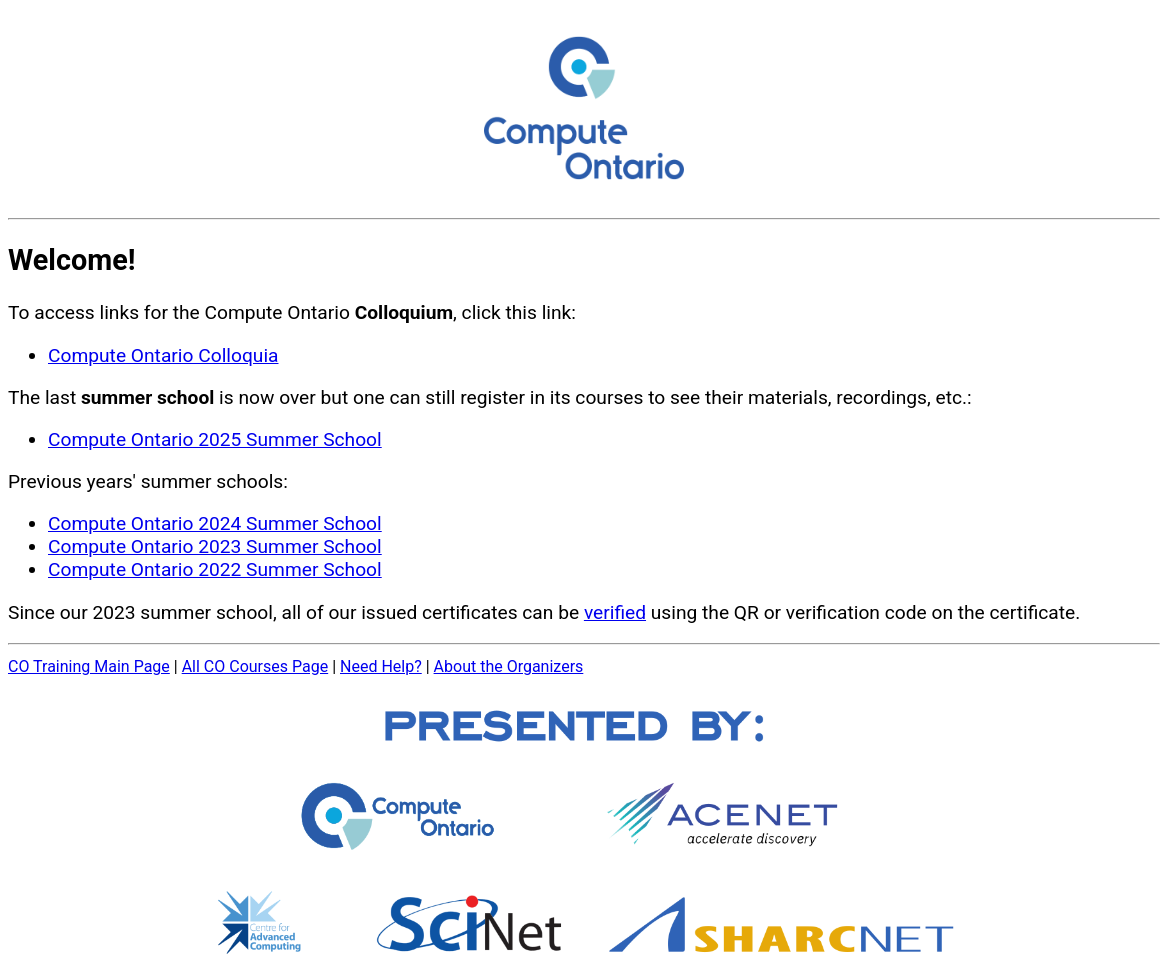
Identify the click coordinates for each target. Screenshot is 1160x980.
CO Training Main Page (89, 666)
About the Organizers (509, 666)
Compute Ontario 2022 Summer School (215, 569)
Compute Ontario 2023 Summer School (215, 546)
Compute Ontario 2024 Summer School (215, 523)
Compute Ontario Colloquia (163, 355)
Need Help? (381, 666)
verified (615, 612)
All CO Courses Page (255, 666)
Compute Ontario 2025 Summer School (215, 439)
